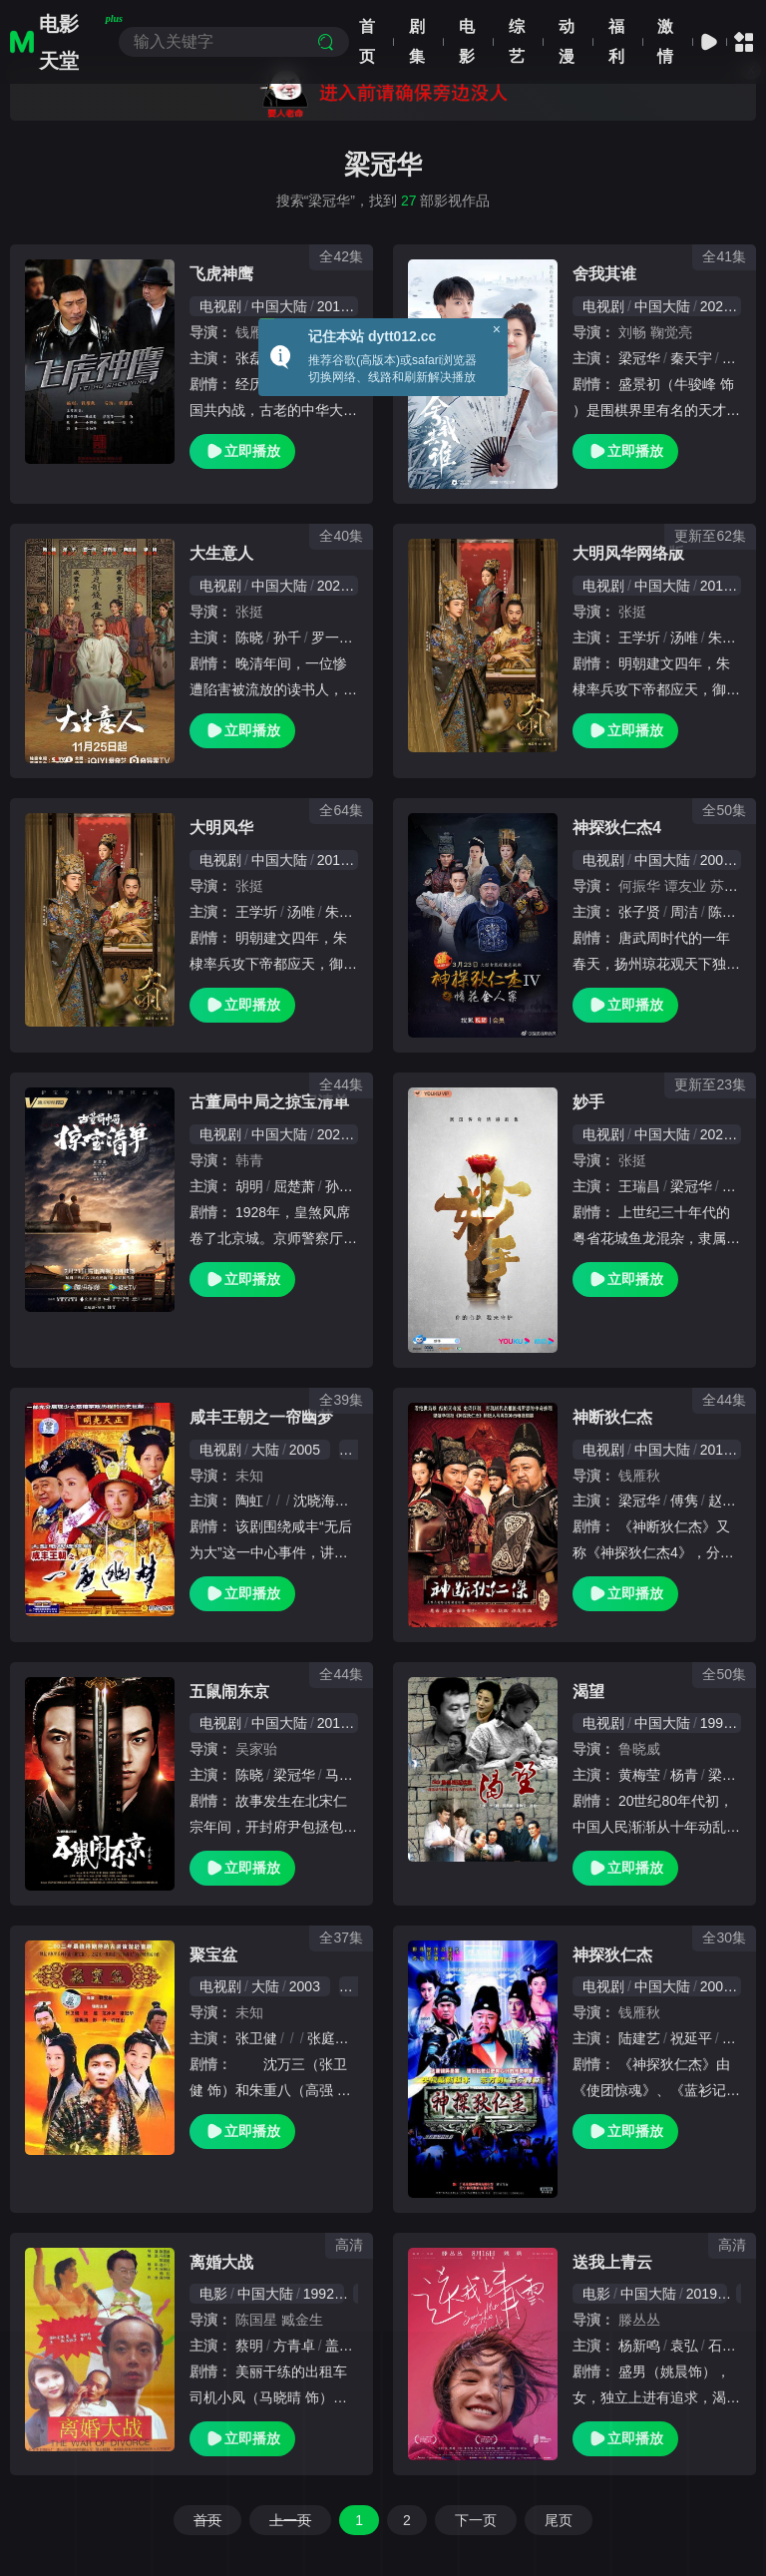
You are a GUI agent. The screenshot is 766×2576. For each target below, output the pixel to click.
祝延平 (691, 2038)
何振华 (639, 886)
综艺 (517, 41)
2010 (715, 1450)
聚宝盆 (213, 1954)
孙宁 (339, 1186)
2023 (715, 1134)
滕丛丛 (639, 2320)
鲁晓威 (639, 1749)
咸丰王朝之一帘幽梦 (261, 1417)
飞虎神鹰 (221, 273)
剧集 (417, 41)
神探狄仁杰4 (617, 827)
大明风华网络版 (628, 553)
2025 (332, 586)
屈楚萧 (294, 1186)
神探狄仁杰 (612, 1954)
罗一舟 (332, 637)
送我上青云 (612, 2262)
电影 (467, 41)
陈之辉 (729, 912)
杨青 (684, 1775)
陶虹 (249, 1500)
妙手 (588, 1101)
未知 (249, 1476)
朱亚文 (729, 637)
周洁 (684, 912)
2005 (304, 1450)
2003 (304, 1986)
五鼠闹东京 (229, 1691)
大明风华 (221, 827)
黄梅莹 (639, 1775)
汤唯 (684, 637)
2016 (332, 1723)
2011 (332, 306)
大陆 (265, 1450)
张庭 (321, 2038)
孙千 (287, 637)
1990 (715, 1723)
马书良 (346, 1775)
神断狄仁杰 (612, 1417)
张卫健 (256, 2038)
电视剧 (220, 306)
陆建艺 (639, 2038)
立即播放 (242, 451)
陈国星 (256, 2320)
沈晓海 (314, 1500)
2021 (715, 306)
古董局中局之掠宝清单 (269, 1101)
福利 (616, 41)
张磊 (249, 358)
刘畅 (632, 332)
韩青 (249, 1160)
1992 (318, 2294)
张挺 (249, 612)
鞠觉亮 (671, 332)
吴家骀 (256, 1749)
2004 (715, 860)
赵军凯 (729, 1500)
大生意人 (221, 553)
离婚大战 (221, 2262)
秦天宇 (691, 358)
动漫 (566, 41)
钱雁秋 (256, 332)
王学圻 (639, 637)
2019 (715, 586)
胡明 (249, 1186)
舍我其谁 (604, 273)
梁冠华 (639, 358)
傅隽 (684, 1500)
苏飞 (724, 886)
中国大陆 (279, 306)
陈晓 (249, 637)
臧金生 (302, 2320)
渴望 (588, 1691)
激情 (665, 41)
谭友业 (685, 886)
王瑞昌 (639, 1186)
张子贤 (639, 912)
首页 (367, 41)
